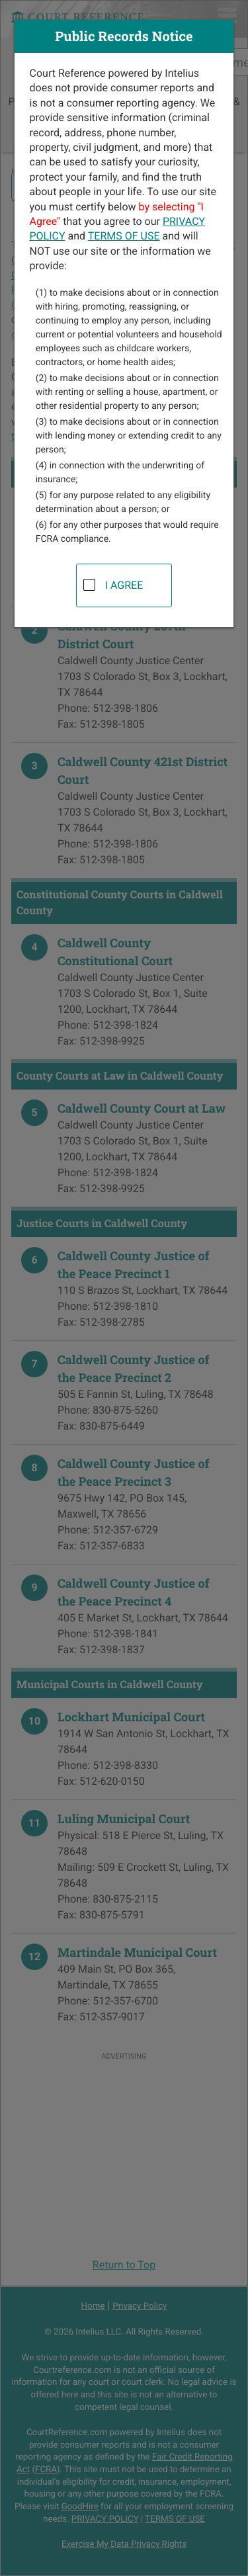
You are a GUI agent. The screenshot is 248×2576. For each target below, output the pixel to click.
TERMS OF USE (124, 236)
